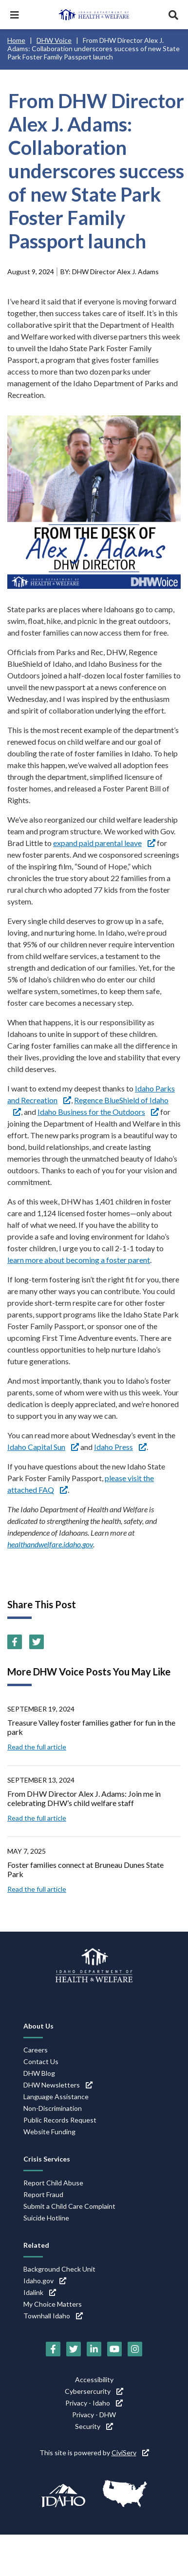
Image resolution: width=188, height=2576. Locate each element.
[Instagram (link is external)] (135, 2349)
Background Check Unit (59, 2269)
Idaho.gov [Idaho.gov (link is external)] (44, 2280)
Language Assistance (56, 2096)
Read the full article (36, 1747)
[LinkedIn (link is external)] (94, 2349)
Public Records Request (59, 2120)
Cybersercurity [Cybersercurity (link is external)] (94, 2391)
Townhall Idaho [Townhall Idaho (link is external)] (53, 2316)
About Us (38, 2026)
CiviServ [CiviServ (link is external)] (130, 2452)
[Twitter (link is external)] (36, 1642)
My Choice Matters (52, 2304)
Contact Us (40, 2061)
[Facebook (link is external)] (14, 1642)
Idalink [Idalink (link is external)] (39, 2292)
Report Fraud (43, 2194)
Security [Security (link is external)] (94, 2426)
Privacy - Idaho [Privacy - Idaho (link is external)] (94, 2403)
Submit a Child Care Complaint (69, 2206)
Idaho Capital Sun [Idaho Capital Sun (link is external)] (43, 1446)
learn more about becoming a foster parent (78, 1259)
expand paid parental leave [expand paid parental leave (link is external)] (104, 842)
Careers (35, 2050)
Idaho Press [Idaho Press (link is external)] (120, 1446)
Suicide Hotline (46, 2218)
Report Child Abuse (53, 2183)
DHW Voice (54, 40)
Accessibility (94, 2379)
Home (16, 40)
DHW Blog (39, 2073)
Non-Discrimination (52, 2108)
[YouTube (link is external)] (114, 2349)
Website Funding (49, 2131)
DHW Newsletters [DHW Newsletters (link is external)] (58, 2085)
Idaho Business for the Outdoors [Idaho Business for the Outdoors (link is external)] (98, 1111)
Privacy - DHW (94, 2414)
